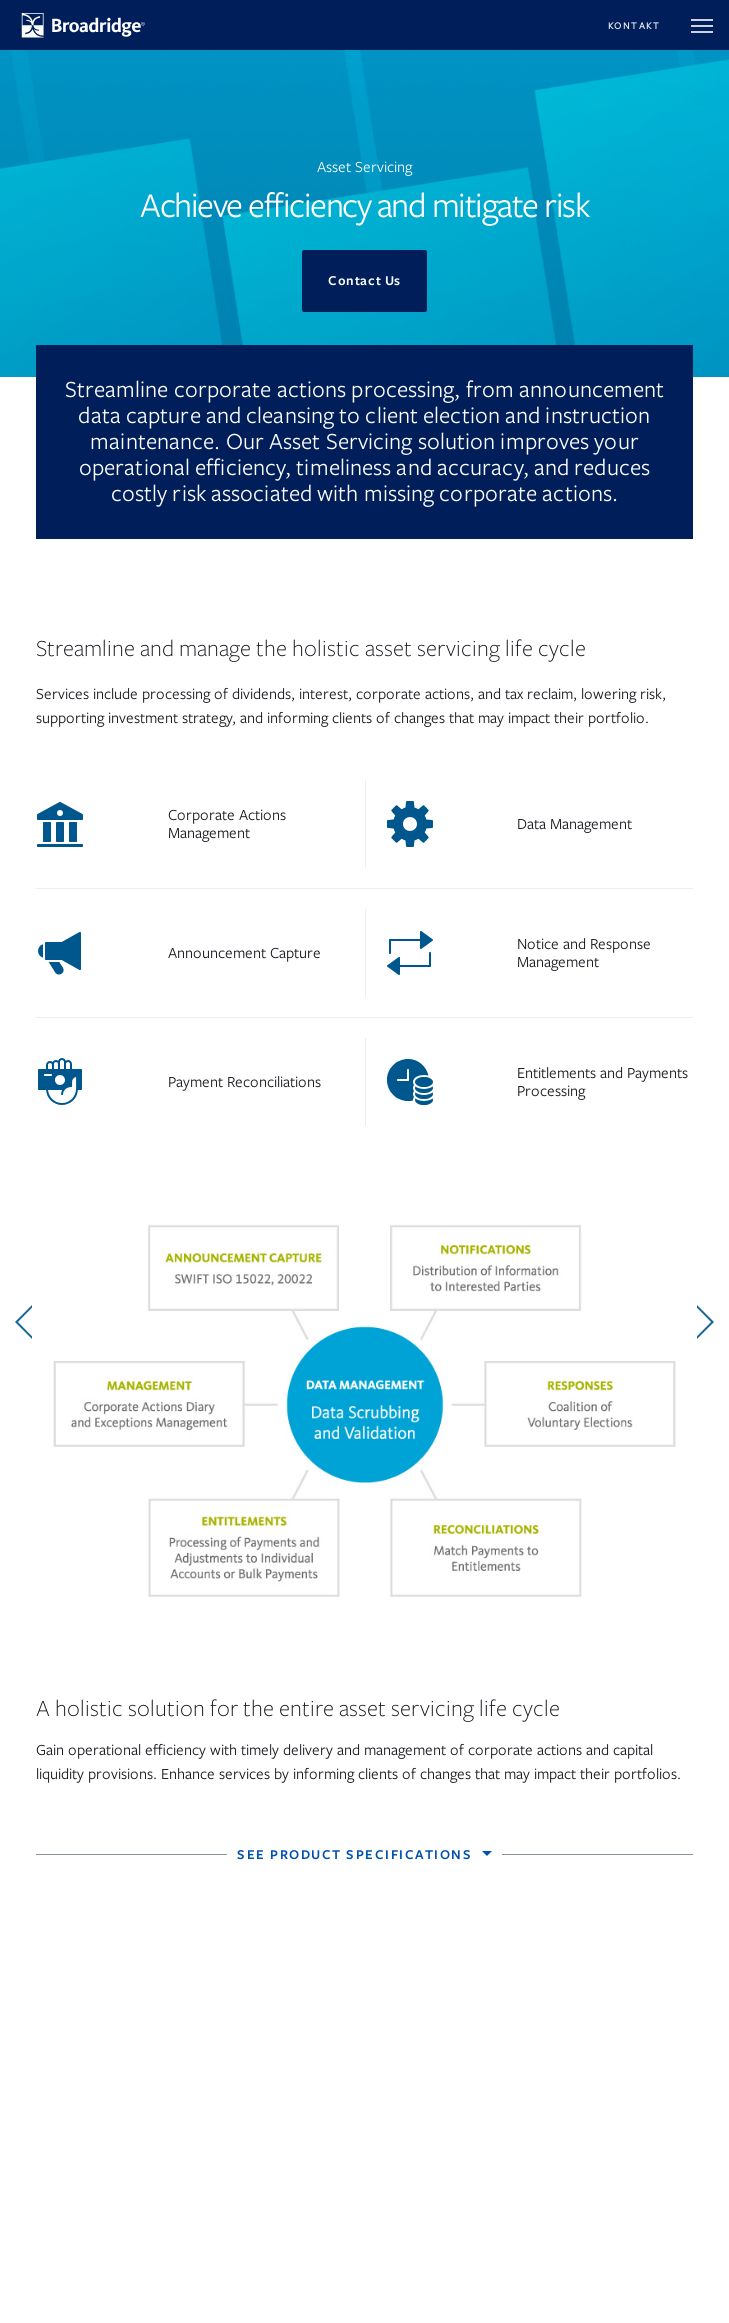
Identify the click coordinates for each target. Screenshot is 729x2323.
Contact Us (364, 280)
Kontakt (634, 26)
